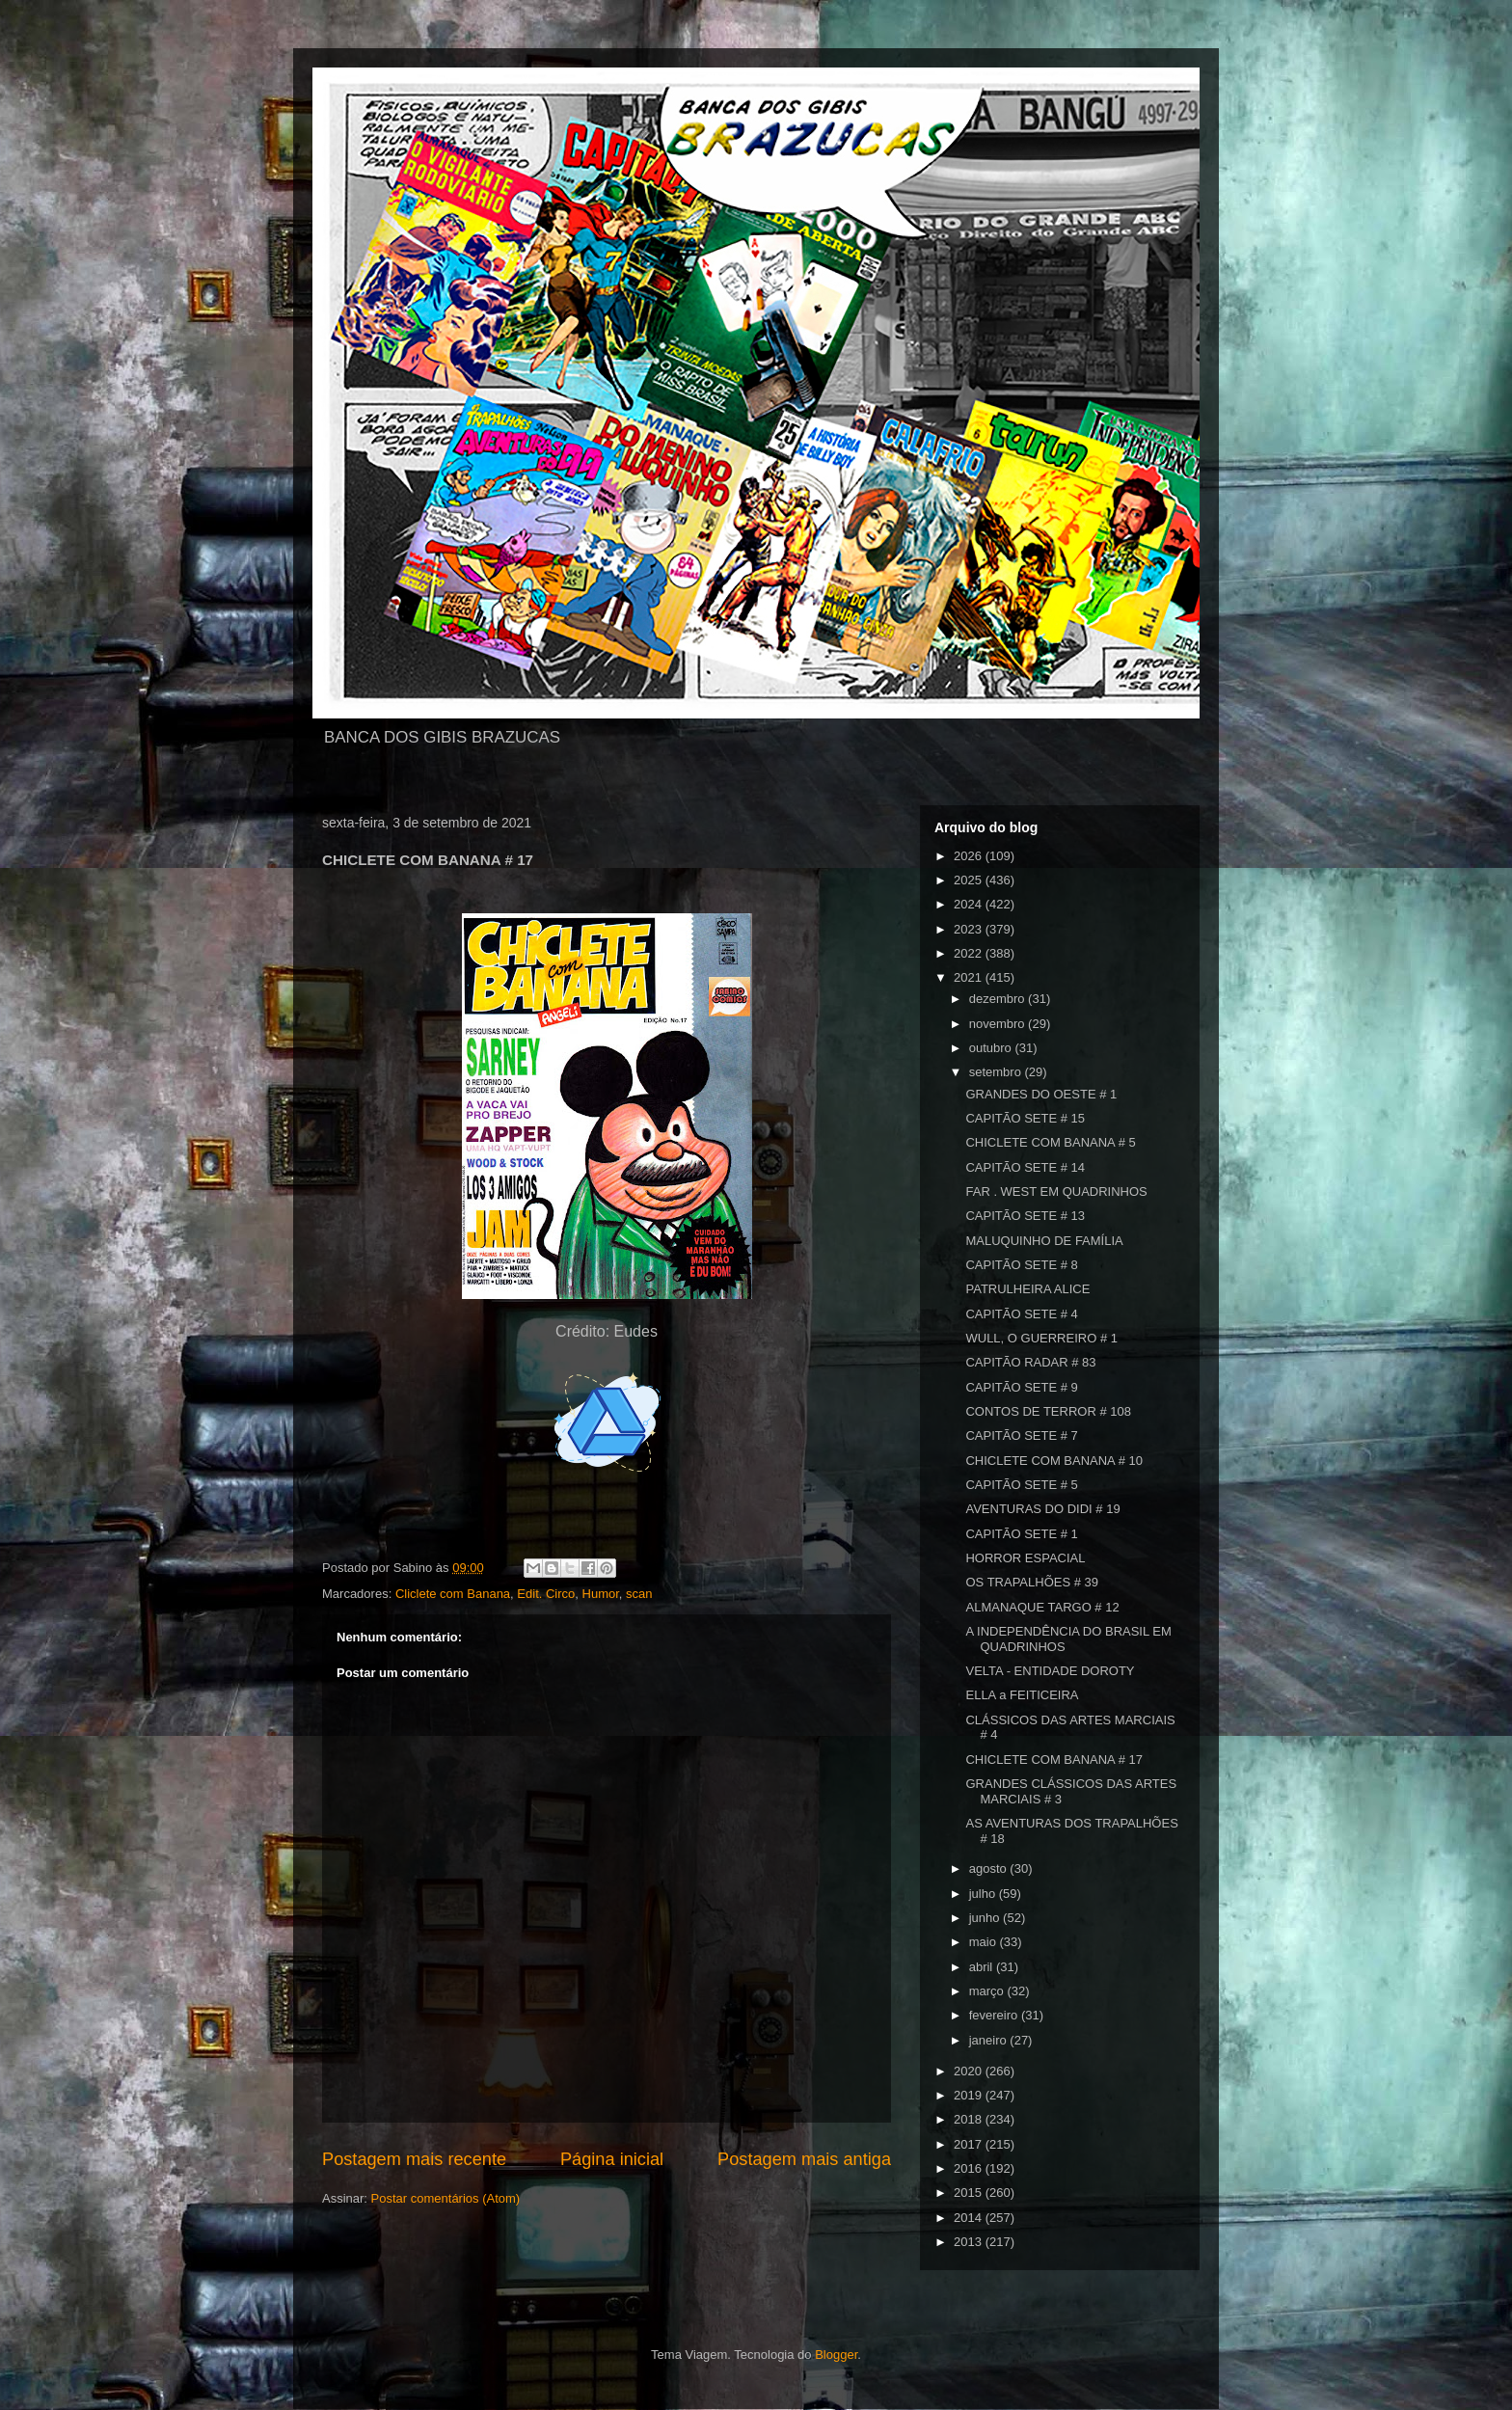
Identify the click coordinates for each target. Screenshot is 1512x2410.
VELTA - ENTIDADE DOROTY (1049, 1671)
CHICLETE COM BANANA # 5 (1050, 1142)
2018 (970, 2119)
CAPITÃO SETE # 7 (1021, 1435)
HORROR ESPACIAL (1025, 1558)
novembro (998, 1023)
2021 (970, 977)
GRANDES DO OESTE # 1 (1041, 1094)
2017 (970, 2144)
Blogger (836, 2354)
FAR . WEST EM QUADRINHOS (1056, 1191)
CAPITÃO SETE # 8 (1021, 1265)
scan (639, 1593)
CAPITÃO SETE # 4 (1021, 1314)
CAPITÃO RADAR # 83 (1030, 1362)
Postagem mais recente (414, 2159)
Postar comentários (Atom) (446, 2198)
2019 (970, 2095)
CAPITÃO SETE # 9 (1021, 1387)
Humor (600, 1593)
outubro (992, 1048)
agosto (990, 1868)
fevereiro (995, 2015)
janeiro (990, 2040)
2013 (970, 2241)
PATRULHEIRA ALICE (1027, 1289)
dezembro (998, 998)
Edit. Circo (546, 1593)
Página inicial (611, 2159)
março (988, 1991)
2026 (970, 856)
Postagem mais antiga (804, 2159)
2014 (970, 2217)
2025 (970, 880)
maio (984, 1942)
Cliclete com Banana (452, 1593)
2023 (970, 929)
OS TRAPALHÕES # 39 (1031, 1582)
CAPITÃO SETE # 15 (1025, 1118)
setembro (997, 1072)
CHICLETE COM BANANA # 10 (1054, 1460)
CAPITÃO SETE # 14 (1025, 1167)
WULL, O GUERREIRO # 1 (1041, 1338)
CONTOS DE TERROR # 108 (1047, 1411)
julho (984, 1893)
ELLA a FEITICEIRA (1021, 1695)
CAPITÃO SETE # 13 (1025, 1215)
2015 (970, 2192)
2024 (970, 904)
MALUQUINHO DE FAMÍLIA (1043, 1240)
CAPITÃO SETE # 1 (1021, 1534)
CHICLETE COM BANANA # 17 (1054, 1759)
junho (986, 1917)
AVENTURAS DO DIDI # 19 (1042, 1509)
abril (982, 1967)
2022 (970, 953)
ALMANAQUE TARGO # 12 (1042, 1607)
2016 (970, 2168)
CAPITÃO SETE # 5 (1021, 1484)
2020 (970, 2071)
